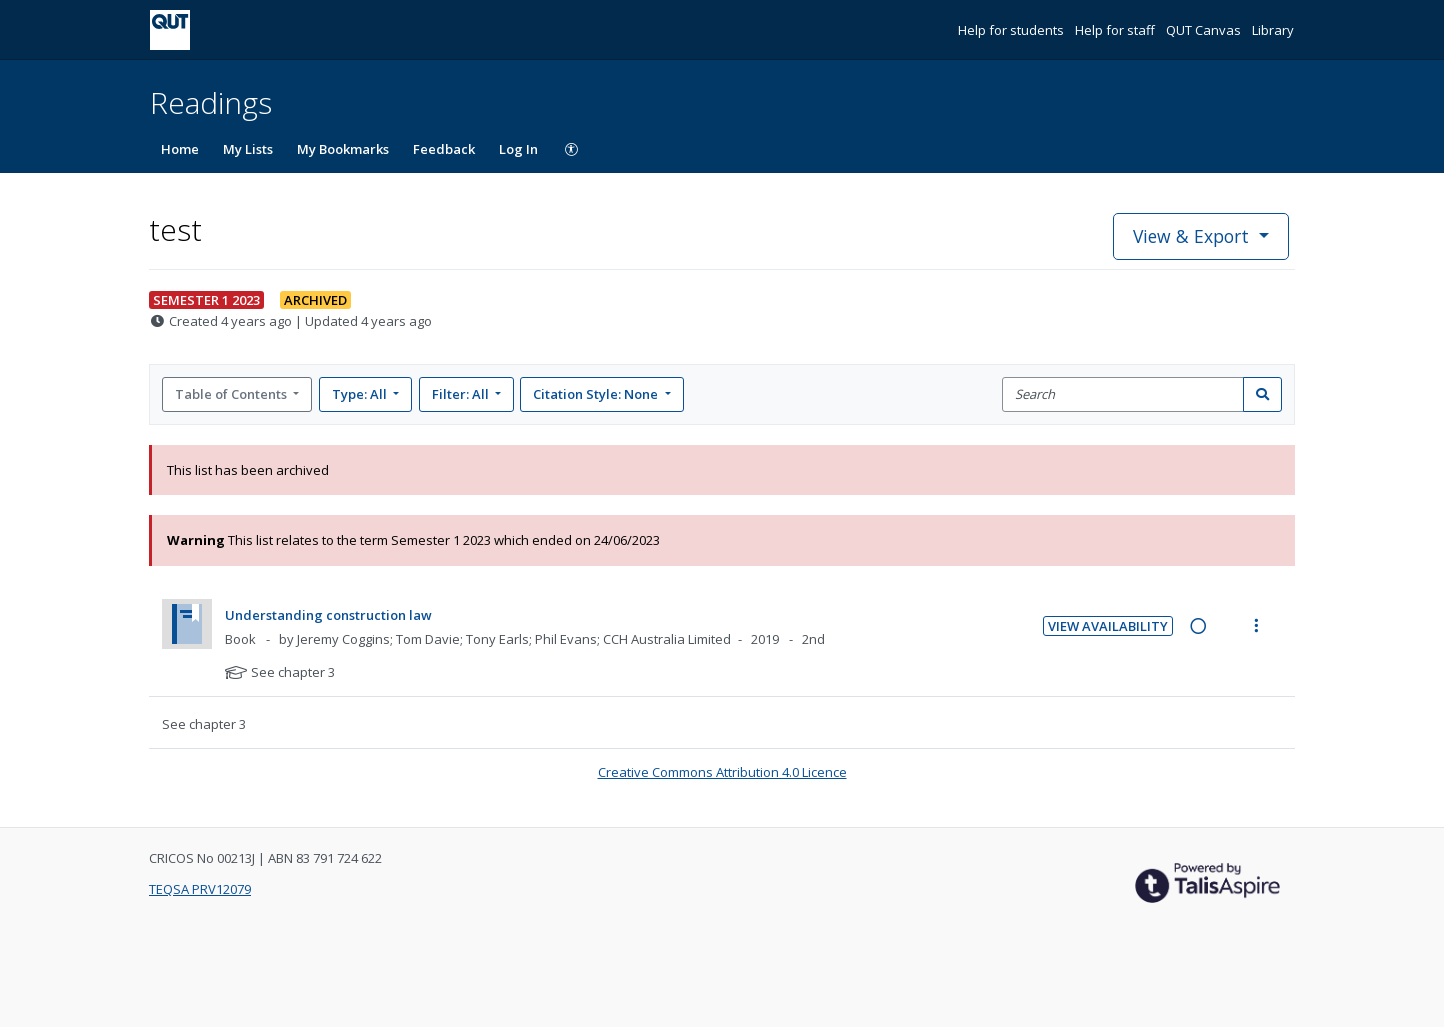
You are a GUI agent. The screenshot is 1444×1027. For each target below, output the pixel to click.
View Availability (1108, 626)
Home (180, 149)
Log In (518, 149)
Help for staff (1116, 30)
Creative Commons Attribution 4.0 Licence (722, 772)
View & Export (1193, 236)
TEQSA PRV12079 (200, 889)
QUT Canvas (1205, 30)
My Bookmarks (343, 149)
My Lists (248, 149)
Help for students (1012, 30)
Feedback (444, 149)
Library (1273, 30)
